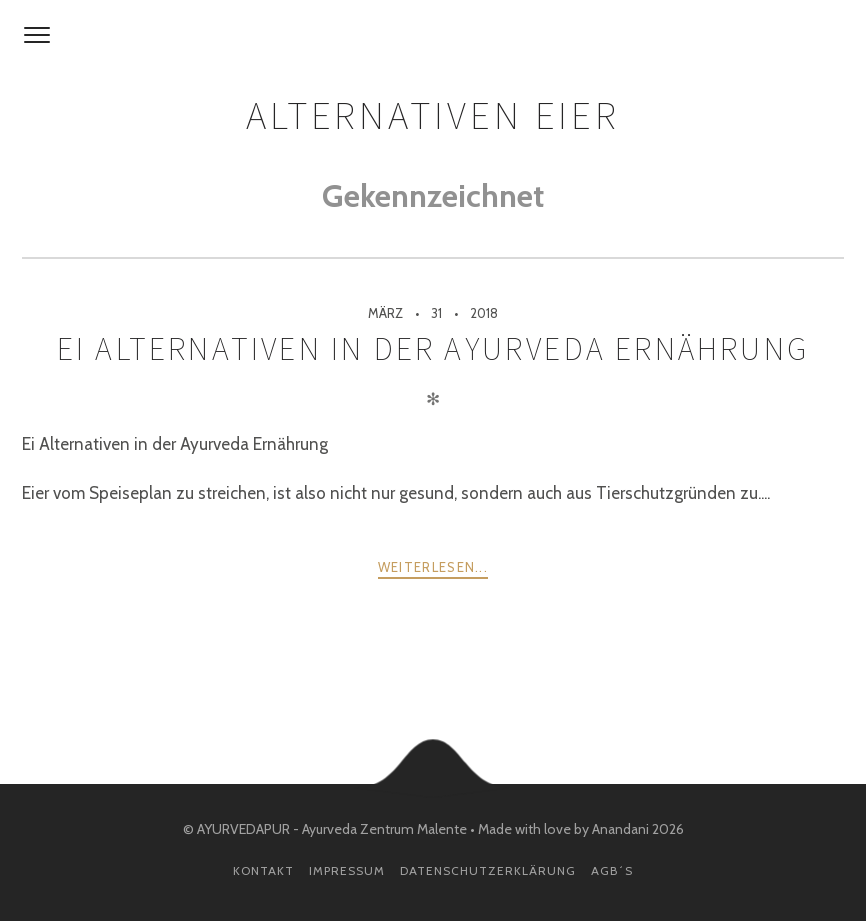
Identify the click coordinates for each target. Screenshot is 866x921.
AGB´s (612, 870)
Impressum (347, 870)
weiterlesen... (433, 567)
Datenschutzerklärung (488, 870)
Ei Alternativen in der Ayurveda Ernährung (433, 349)
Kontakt (263, 870)
